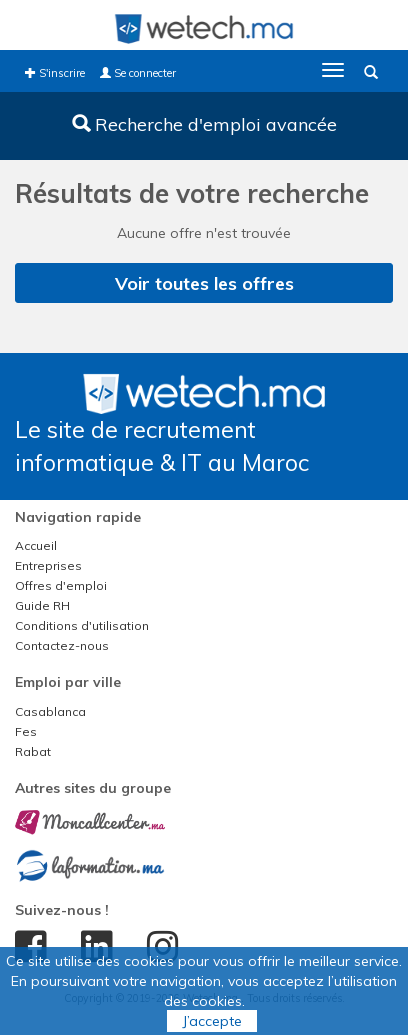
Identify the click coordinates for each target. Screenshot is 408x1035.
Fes (26, 731)
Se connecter (138, 73)
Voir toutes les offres (204, 283)
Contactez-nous (62, 645)
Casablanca (50, 711)
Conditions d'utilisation (82, 625)
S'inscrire (55, 73)
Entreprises (48, 565)
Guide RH (42, 605)
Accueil (36, 545)
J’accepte (212, 1021)
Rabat (33, 751)
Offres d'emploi (61, 585)
